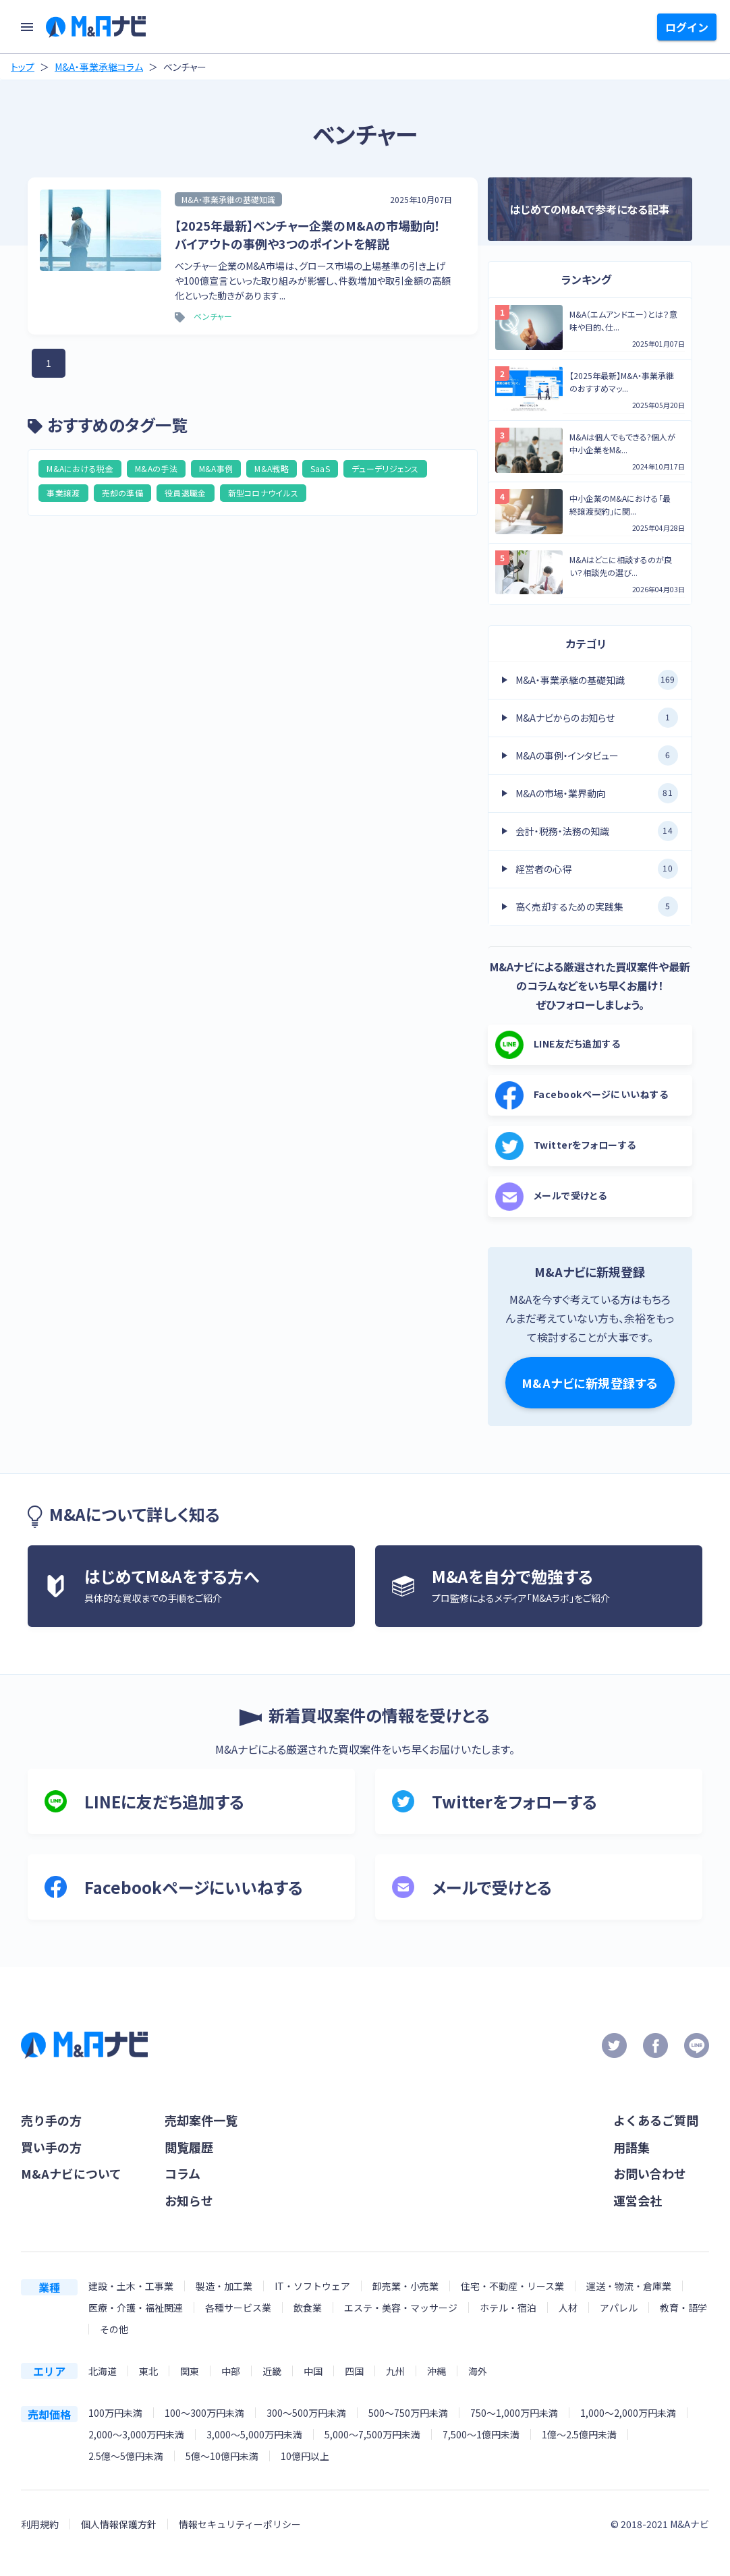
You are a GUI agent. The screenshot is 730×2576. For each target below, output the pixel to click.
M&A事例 (216, 468)
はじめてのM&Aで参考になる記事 (589, 209)
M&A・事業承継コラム (99, 67)
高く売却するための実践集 (596, 906)
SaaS (320, 468)
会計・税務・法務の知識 (596, 831)
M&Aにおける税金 (80, 468)
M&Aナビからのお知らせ (596, 718)
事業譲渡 (63, 492)
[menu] (26, 26)
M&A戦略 (271, 468)
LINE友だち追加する (558, 1045)
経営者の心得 (596, 869)
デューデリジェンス (385, 468)
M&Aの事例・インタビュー (596, 755)
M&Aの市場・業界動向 (596, 793)
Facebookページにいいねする (582, 1095)
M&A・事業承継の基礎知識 (596, 680)
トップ (22, 67)
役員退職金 (185, 492)
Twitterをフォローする (565, 1146)
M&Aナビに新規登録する (590, 1383)
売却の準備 (123, 492)
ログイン (686, 27)
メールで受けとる (551, 1196)
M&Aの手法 (156, 468)
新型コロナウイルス (263, 492)
